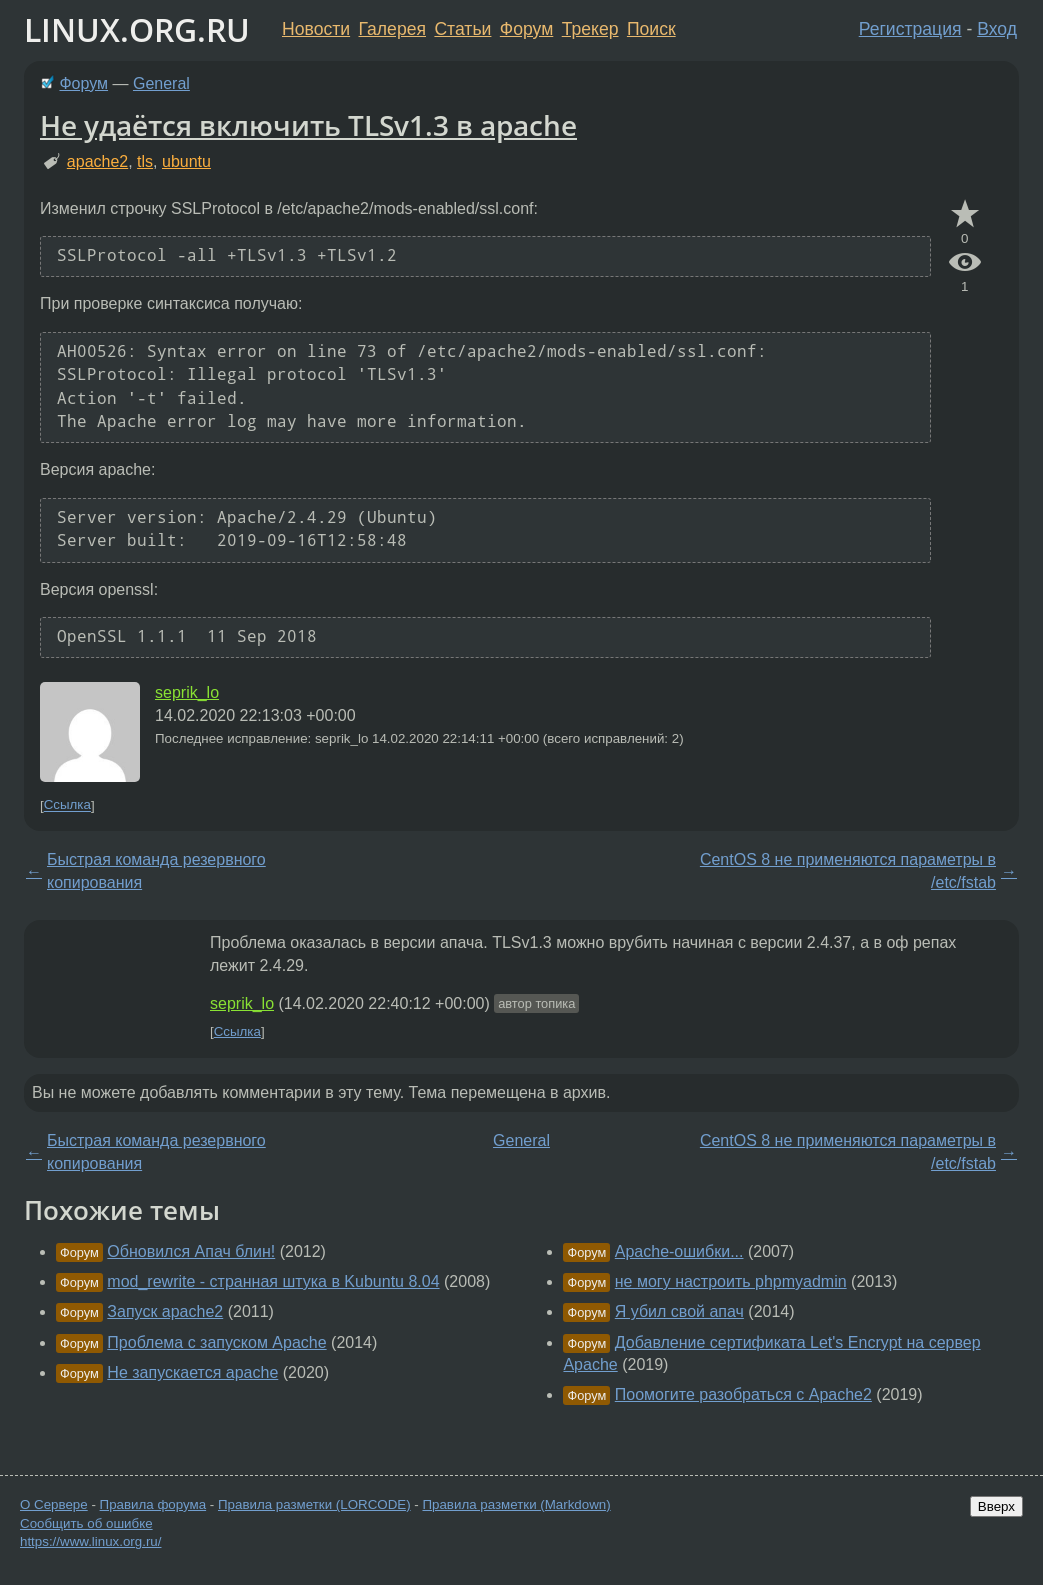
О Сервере (54, 1504)
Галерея (392, 29)
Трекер (590, 29)
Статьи (462, 29)
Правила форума (153, 1504)
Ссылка (67, 805)
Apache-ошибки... (679, 1251)
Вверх (996, 1506)
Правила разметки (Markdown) (516, 1504)
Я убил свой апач (679, 1311)
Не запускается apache (192, 1372)
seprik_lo (187, 692)
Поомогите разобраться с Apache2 (743, 1394)
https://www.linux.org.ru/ (90, 1541)
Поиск (651, 29)
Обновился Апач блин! (191, 1251)
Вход (997, 29)
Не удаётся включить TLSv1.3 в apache (308, 125)
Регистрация (910, 29)
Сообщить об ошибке (86, 1523)
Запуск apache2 (165, 1311)
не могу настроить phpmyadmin (731, 1281)
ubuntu (186, 161)
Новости (316, 29)
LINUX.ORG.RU (137, 29)
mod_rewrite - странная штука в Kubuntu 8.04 (273, 1281)
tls (145, 161)
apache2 (97, 161)
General (161, 83)
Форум (526, 29)
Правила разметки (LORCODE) (314, 1504)
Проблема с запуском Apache (216, 1342)
